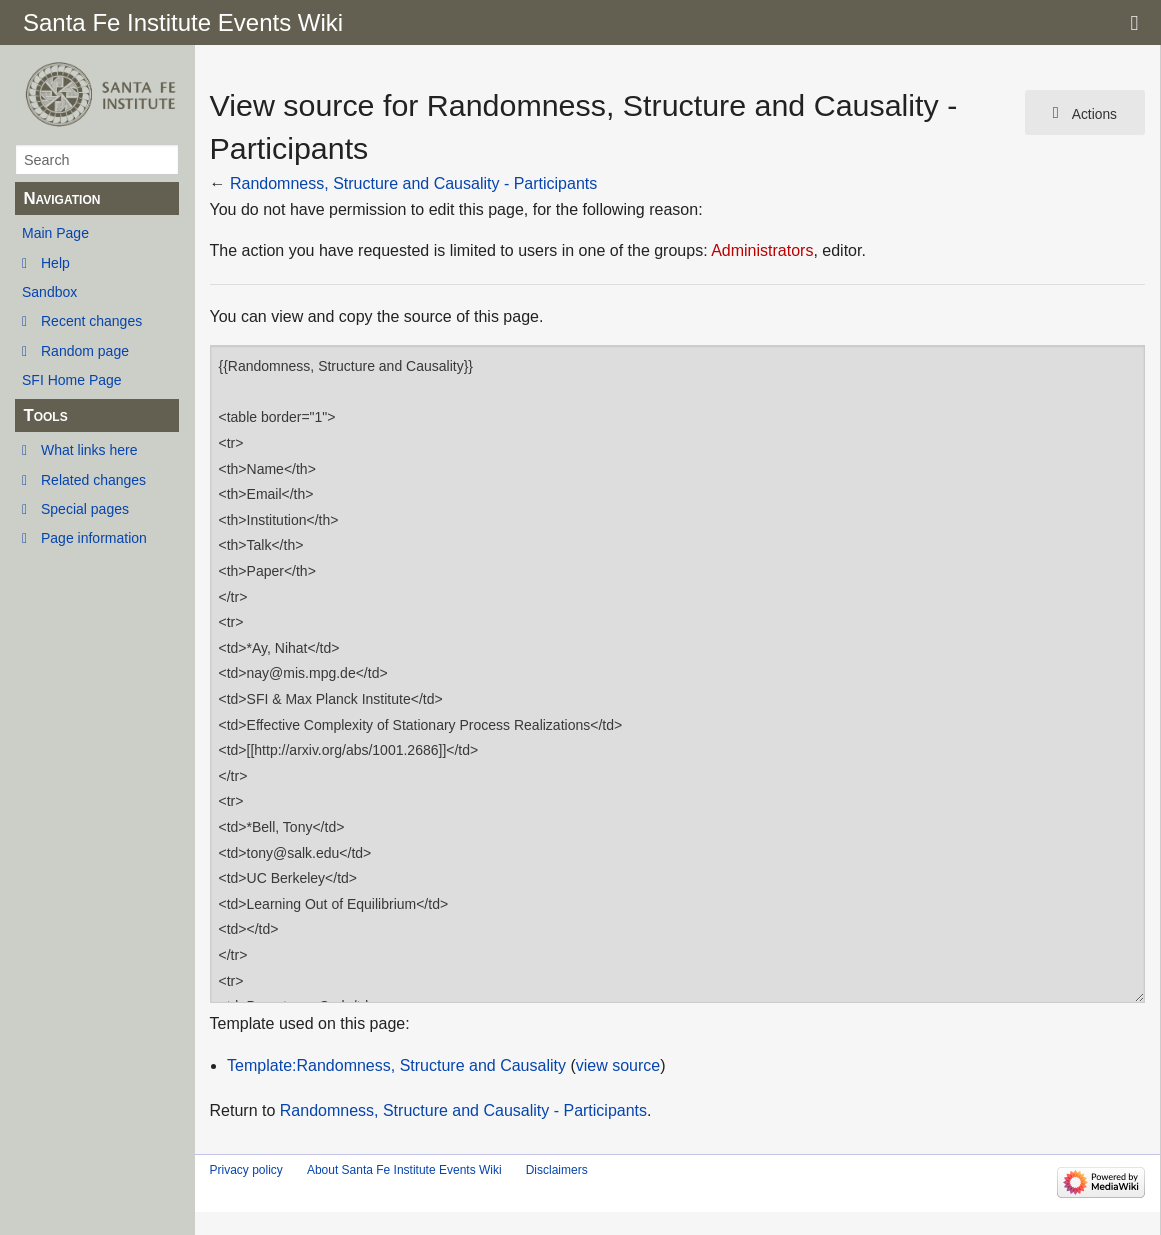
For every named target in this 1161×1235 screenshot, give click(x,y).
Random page (85, 351)
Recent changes (91, 321)
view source (618, 1065)
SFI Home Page (72, 380)
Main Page (55, 233)
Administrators (762, 250)
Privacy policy (246, 1170)
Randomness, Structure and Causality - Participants (413, 183)
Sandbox (49, 292)
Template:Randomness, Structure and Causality (396, 1065)
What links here (89, 450)
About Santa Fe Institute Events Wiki (404, 1170)
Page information (94, 538)
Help (55, 263)
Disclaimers (557, 1170)
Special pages (85, 509)
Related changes (93, 480)
